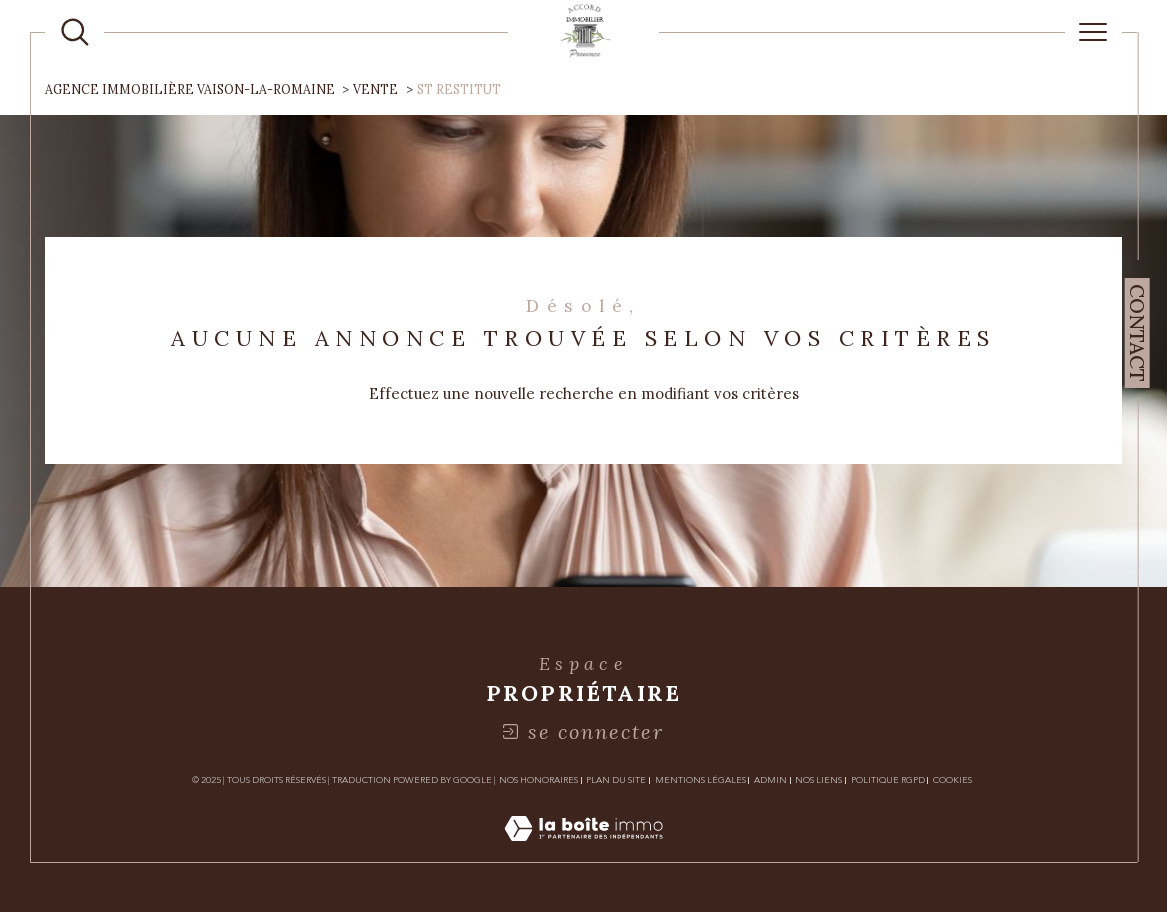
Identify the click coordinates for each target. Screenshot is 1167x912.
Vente (375, 89)
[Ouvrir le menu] (1094, 32)
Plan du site (616, 780)
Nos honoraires (538, 780)
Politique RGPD (888, 780)
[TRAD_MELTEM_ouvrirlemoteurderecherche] (75, 32)
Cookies (952, 780)
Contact (1137, 333)
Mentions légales (700, 780)
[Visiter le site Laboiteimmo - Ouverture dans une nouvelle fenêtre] (583, 850)
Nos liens (818, 780)
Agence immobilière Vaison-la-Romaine (190, 89)
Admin (770, 780)
